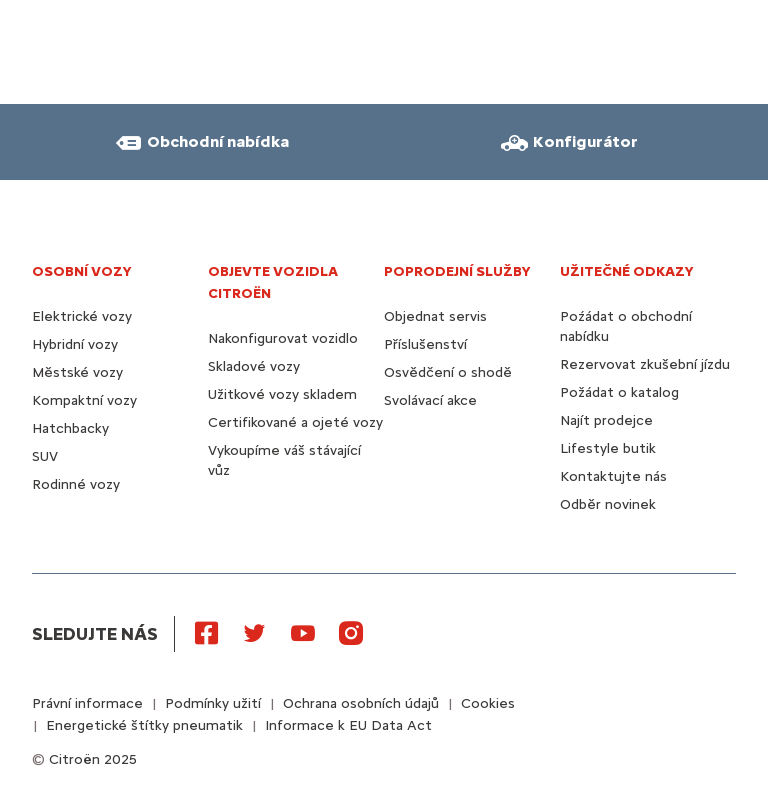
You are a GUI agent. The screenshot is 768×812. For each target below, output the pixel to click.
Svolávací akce (430, 400)
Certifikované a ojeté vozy (295, 422)
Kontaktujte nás (613, 476)
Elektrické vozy (82, 316)
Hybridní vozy (75, 344)
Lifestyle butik (608, 448)
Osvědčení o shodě (448, 372)
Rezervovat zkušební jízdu (645, 364)
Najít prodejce (606, 420)
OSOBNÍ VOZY (82, 271)
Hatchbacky (70, 428)
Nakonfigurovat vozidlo (283, 338)
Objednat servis (435, 316)
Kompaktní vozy (84, 400)
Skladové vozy (254, 366)
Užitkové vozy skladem (282, 394)
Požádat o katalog (619, 392)
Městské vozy (77, 372)
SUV (45, 456)
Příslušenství (425, 344)
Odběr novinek (608, 504)
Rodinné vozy (76, 484)
